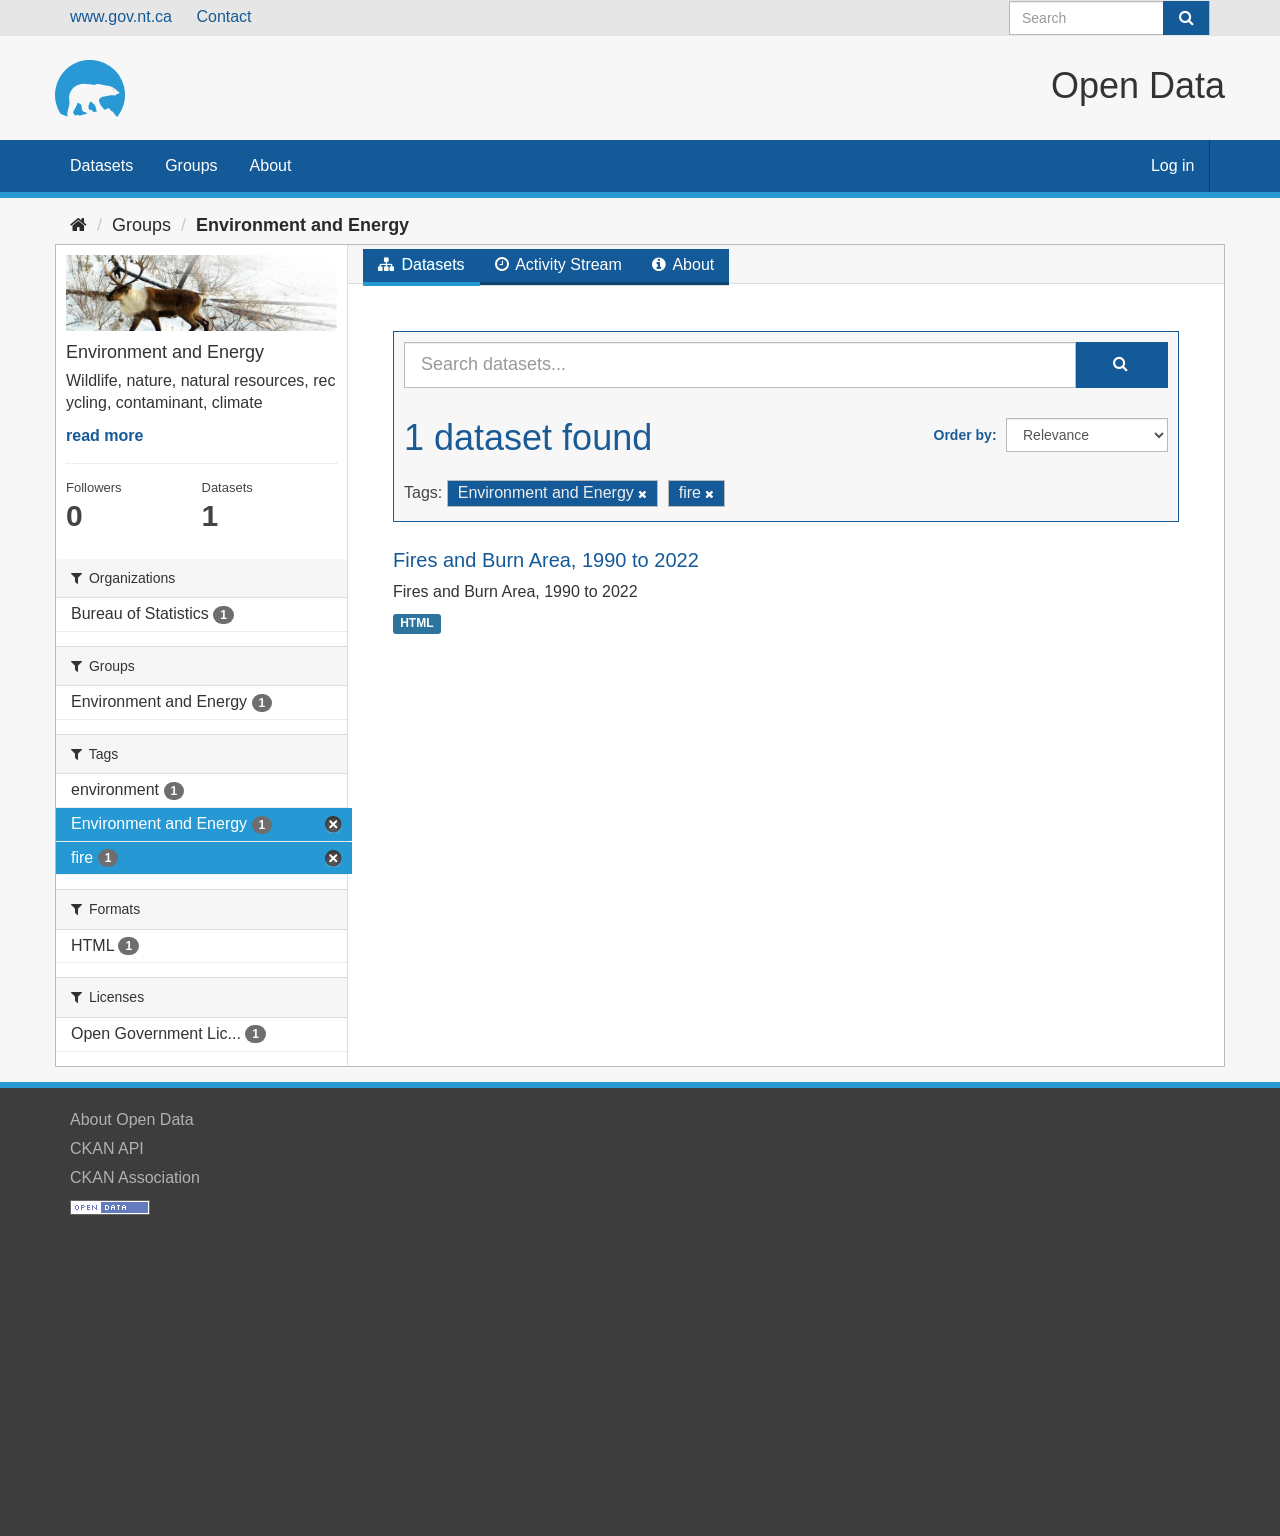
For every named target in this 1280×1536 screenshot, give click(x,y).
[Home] (78, 225)
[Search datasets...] (740, 365)
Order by (963, 435)
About (271, 165)
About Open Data (132, 1119)
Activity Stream (558, 264)
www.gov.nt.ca (121, 16)
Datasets (101, 165)
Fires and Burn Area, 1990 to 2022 (546, 560)
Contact (223, 16)
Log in (1173, 165)
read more (104, 435)
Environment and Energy (302, 225)
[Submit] (1186, 18)
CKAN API (107, 1148)
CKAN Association (135, 1177)
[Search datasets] (1109, 18)
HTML (416, 623)
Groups (191, 165)
